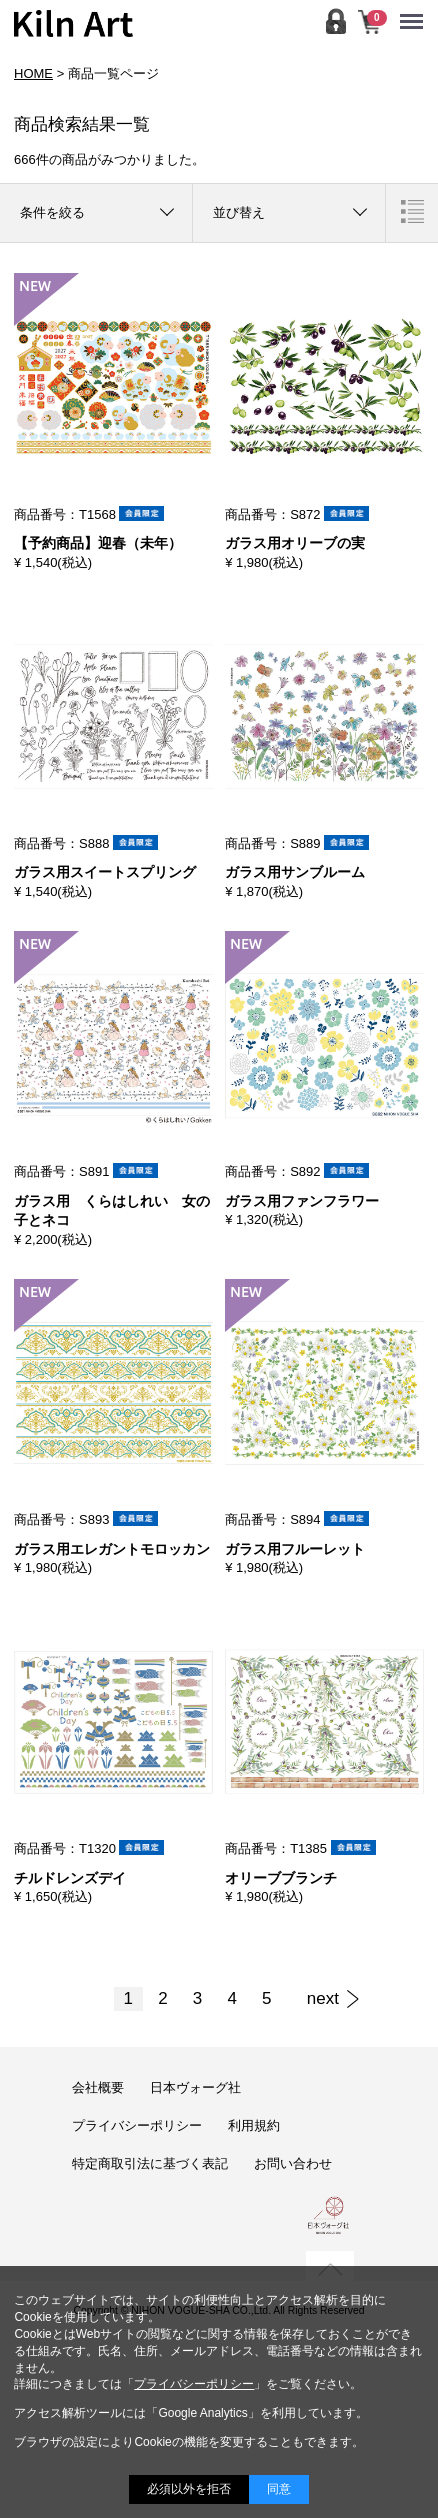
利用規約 (254, 2125)
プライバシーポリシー (137, 2125)
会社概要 (98, 2087)
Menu (416, 12)
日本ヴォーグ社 (195, 2087)
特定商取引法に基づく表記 (150, 2163)
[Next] (323, 1999)
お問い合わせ (293, 2163)
